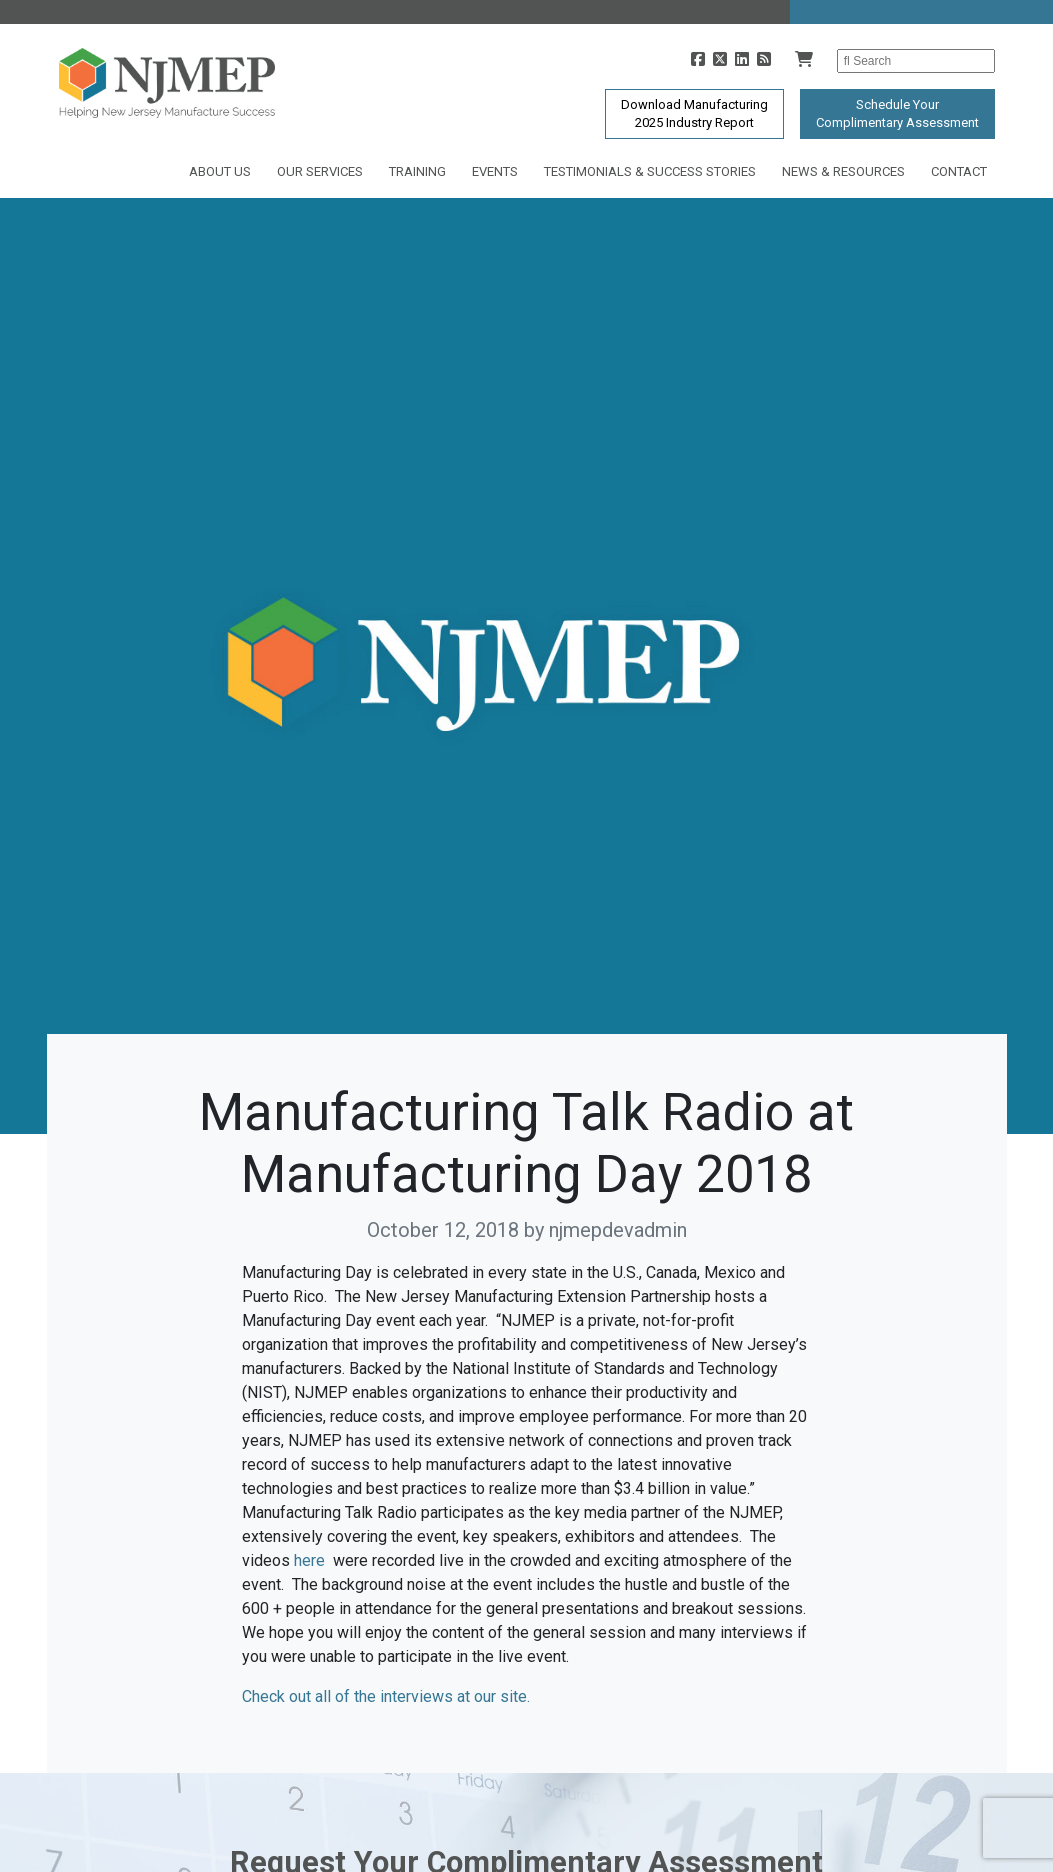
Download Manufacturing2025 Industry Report (694, 113)
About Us (220, 171)
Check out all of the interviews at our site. (386, 1696)
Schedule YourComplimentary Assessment (897, 113)
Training (417, 171)
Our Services (320, 171)
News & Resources (843, 171)
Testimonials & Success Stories (650, 171)
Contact (959, 171)
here (309, 1560)
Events (495, 171)
